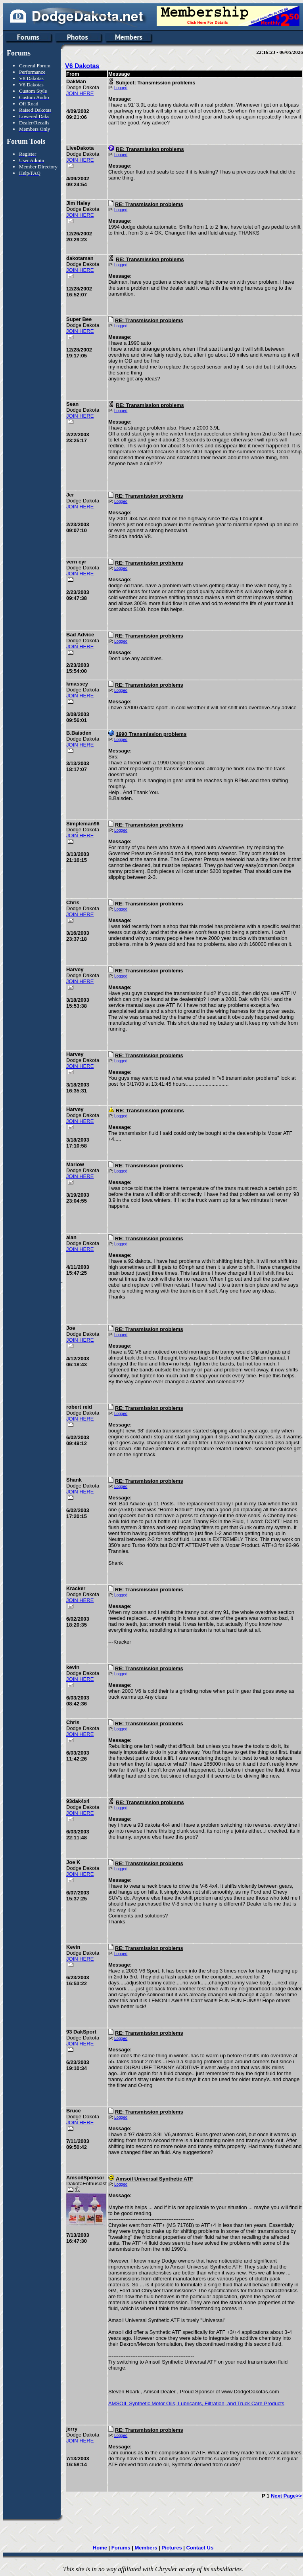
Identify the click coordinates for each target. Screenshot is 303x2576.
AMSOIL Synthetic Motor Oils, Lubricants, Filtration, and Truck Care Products (196, 2403)
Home (100, 2548)
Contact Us (200, 2548)
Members (145, 2548)
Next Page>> (286, 2496)
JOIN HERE (80, 93)
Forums (120, 2548)
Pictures (171, 2548)
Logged (120, 88)
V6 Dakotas (82, 66)
